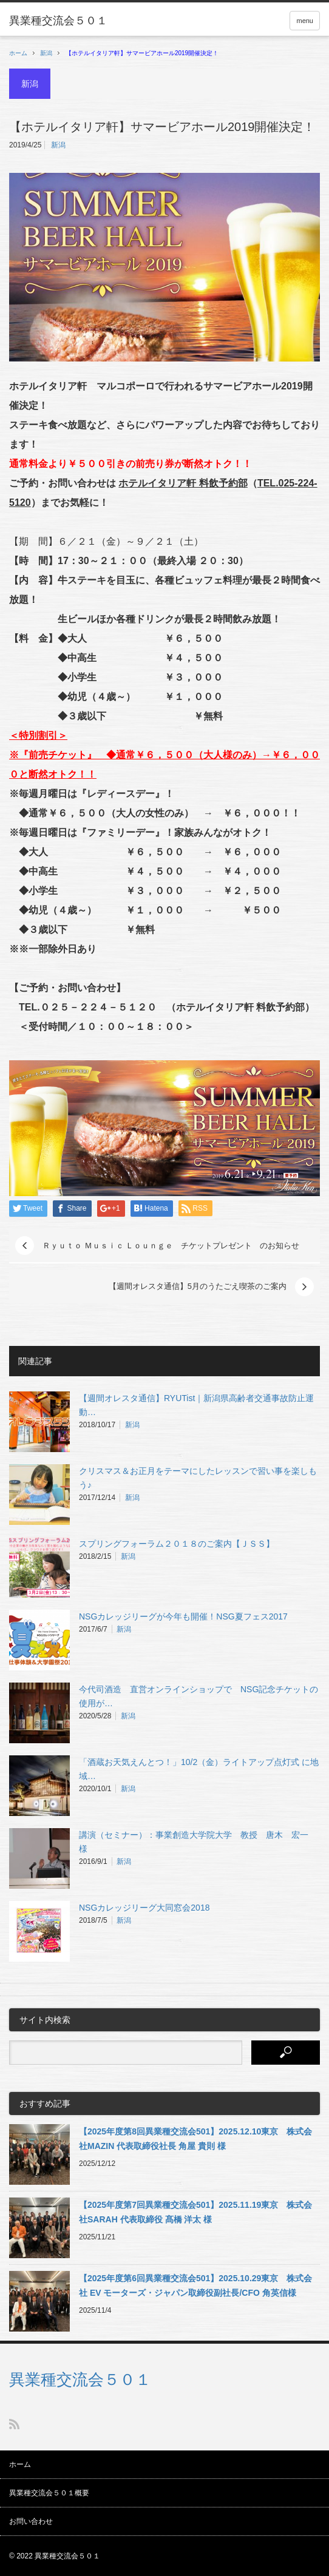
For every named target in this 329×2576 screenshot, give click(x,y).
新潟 (46, 53)
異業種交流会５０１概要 (49, 2493)
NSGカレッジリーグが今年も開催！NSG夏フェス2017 (183, 1616)
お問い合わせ (31, 2521)
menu (304, 20)
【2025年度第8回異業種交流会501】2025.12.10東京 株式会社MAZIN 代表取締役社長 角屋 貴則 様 (195, 2139)
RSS (14, 2424)
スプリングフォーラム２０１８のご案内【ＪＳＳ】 (176, 1544)
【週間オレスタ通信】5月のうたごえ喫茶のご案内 (198, 1286)
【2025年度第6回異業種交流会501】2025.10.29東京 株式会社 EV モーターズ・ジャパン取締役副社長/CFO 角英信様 (195, 2285)
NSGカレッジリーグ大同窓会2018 (144, 1907)
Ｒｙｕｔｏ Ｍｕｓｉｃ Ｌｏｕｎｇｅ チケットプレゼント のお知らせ (170, 1245)
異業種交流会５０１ (80, 2379)
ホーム (20, 2464)
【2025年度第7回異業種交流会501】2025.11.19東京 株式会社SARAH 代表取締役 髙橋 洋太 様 (195, 2212)
